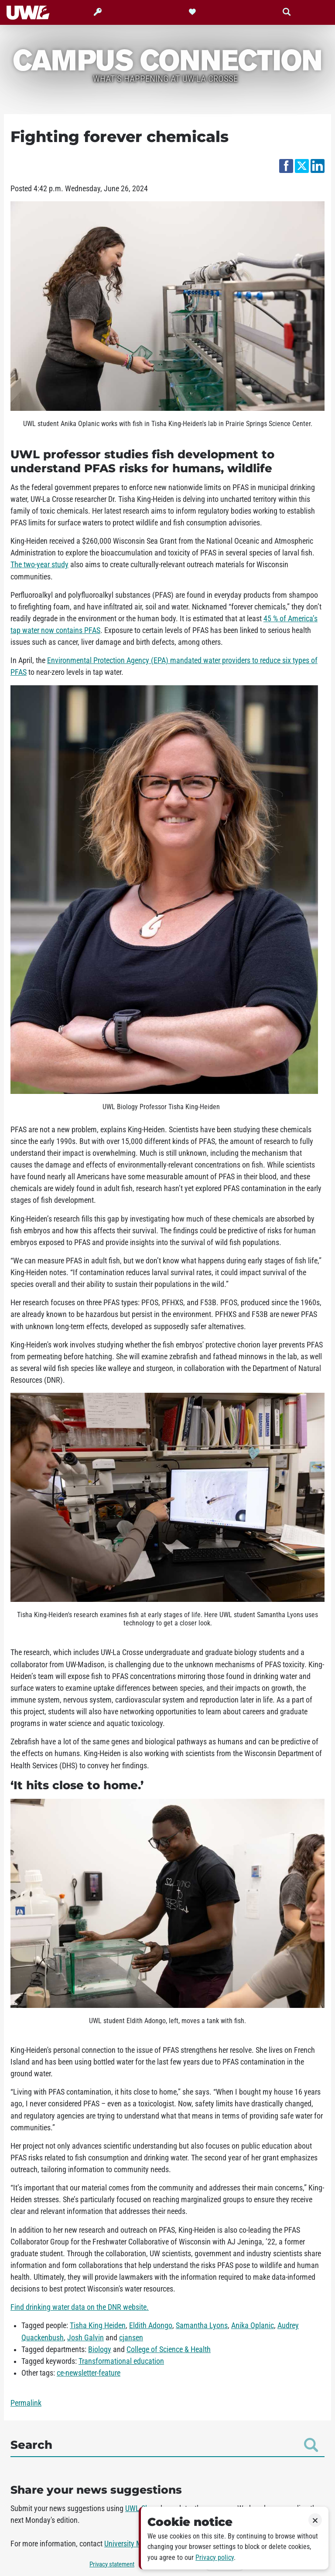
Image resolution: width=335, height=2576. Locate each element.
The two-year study (39, 564)
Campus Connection (167, 59)
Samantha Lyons (202, 2325)
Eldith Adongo (150, 2325)
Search (164, 2445)
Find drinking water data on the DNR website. (79, 2307)
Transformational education (121, 2361)
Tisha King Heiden (98, 2325)
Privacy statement (111, 2564)
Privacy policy (214, 2557)
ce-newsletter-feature (88, 2373)
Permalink (25, 2403)
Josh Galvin (85, 2337)
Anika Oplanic (252, 2325)
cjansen (131, 2337)
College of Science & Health (168, 2349)
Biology (99, 2349)
